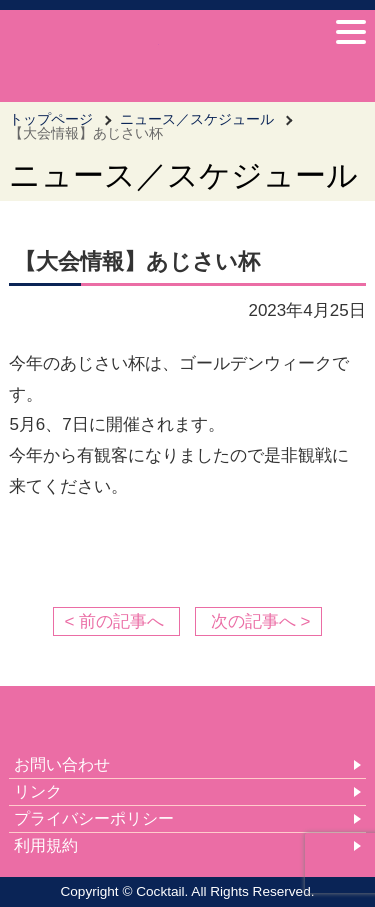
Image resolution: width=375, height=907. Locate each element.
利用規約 (46, 845)
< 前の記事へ (114, 621)
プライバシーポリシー (94, 818)
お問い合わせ (62, 764)
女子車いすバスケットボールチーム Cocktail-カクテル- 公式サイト (84, 53)
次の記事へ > (261, 621)
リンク (38, 791)
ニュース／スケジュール (197, 119)
